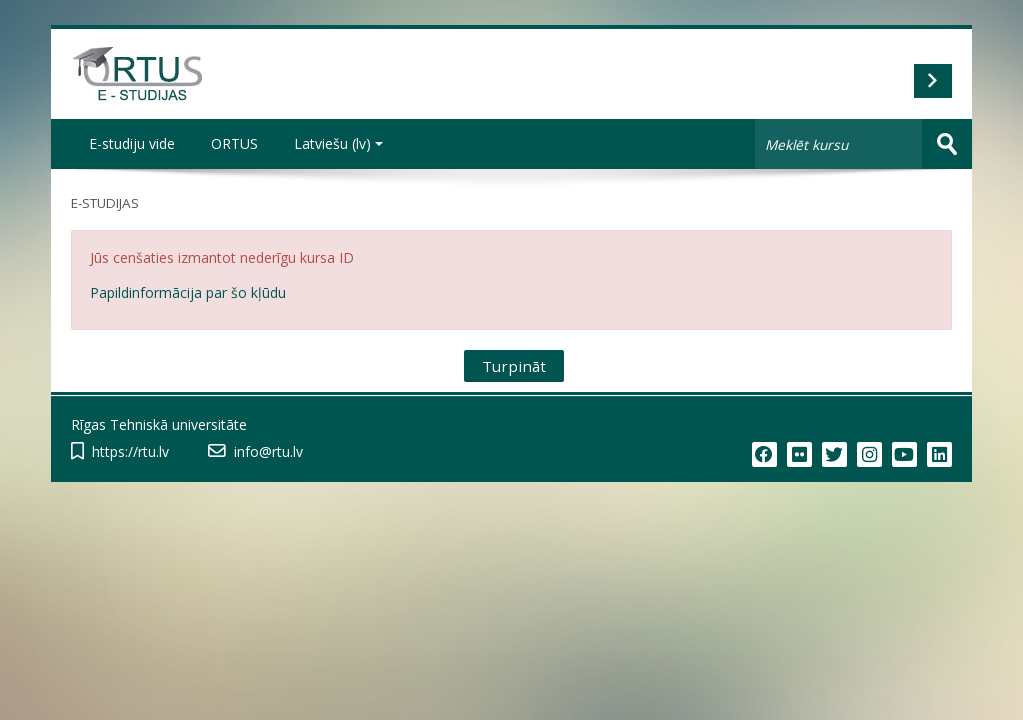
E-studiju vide (132, 143)
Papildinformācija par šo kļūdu (188, 292)
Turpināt (514, 366)
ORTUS (234, 143)
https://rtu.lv (130, 451)
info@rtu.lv (268, 451)
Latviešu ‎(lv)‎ (338, 143)
